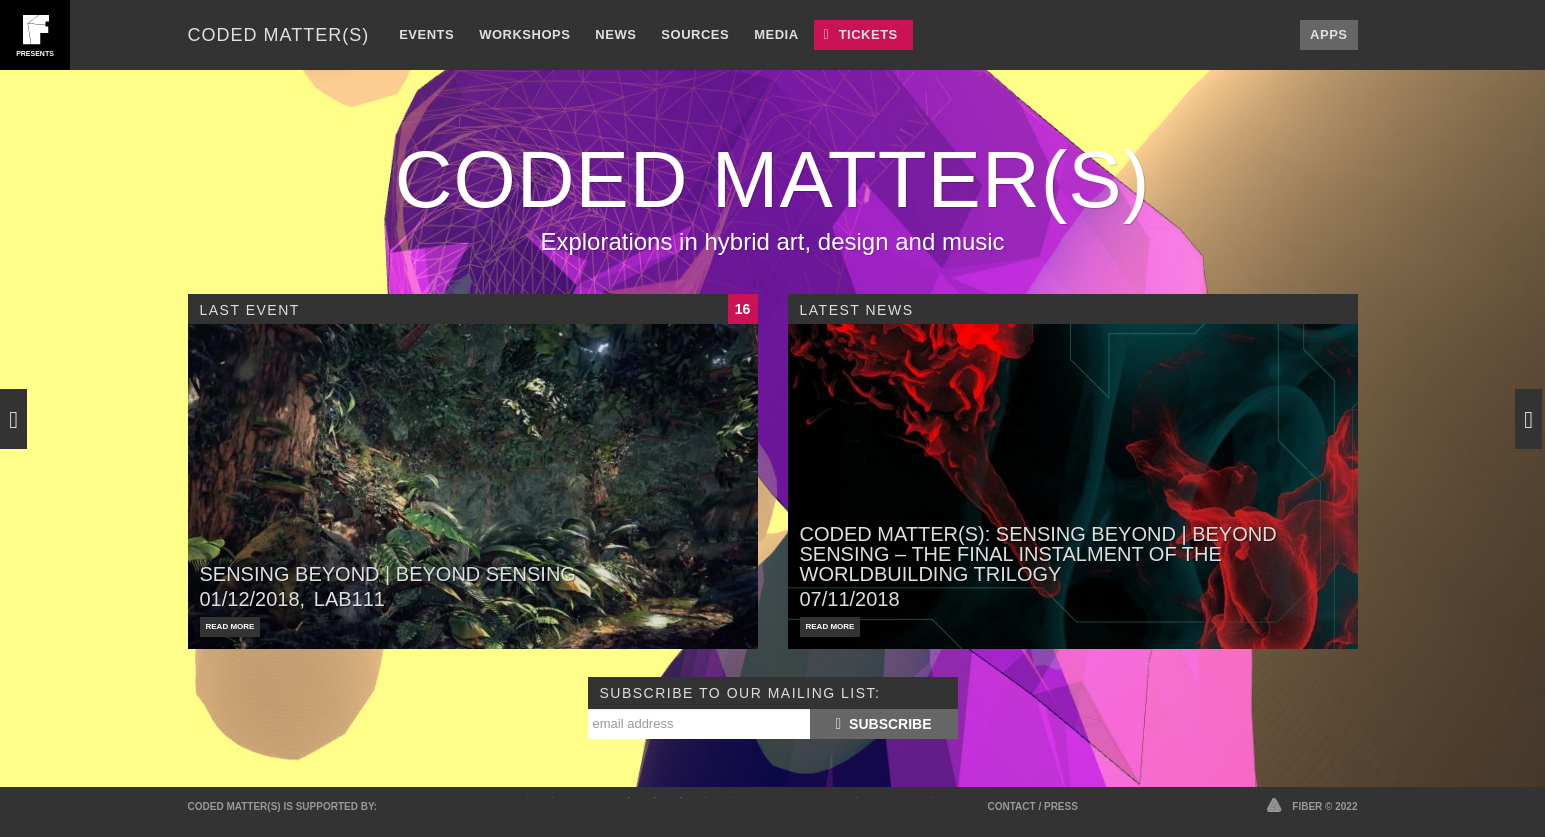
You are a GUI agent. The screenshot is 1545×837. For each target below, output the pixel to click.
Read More (230, 626)
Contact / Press (1033, 806)
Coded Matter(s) (279, 35)
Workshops (524, 34)
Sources (695, 34)
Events (426, 34)
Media (776, 34)
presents (35, 53)
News (615, 34)
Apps (1328, 34)
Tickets (868, 34)
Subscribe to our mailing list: (740, 693)
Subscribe (883, 723)
